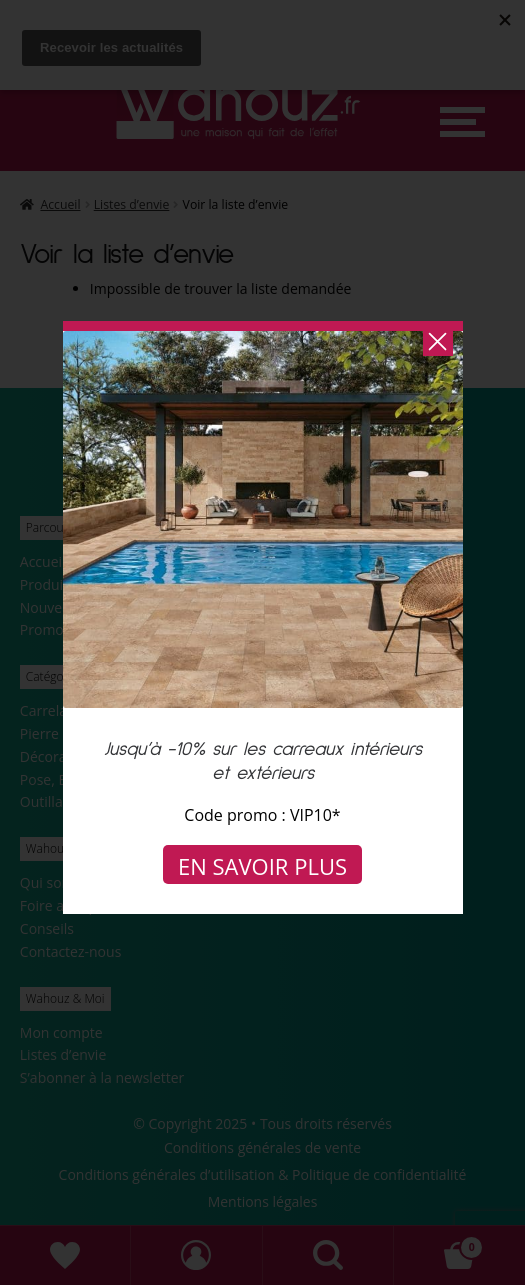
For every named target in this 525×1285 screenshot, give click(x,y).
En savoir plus (262, 866)
